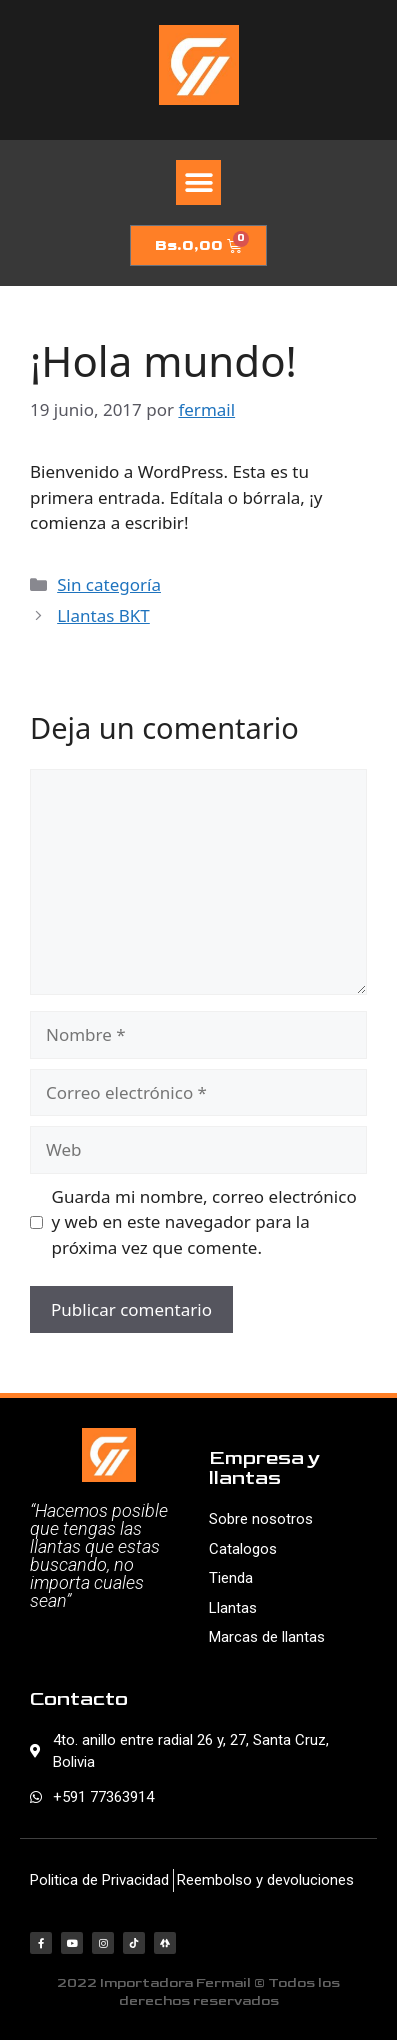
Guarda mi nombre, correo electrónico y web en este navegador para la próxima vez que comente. (204, 1222)
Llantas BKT (103, 615)
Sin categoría (109, 584)
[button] (198, 182)
